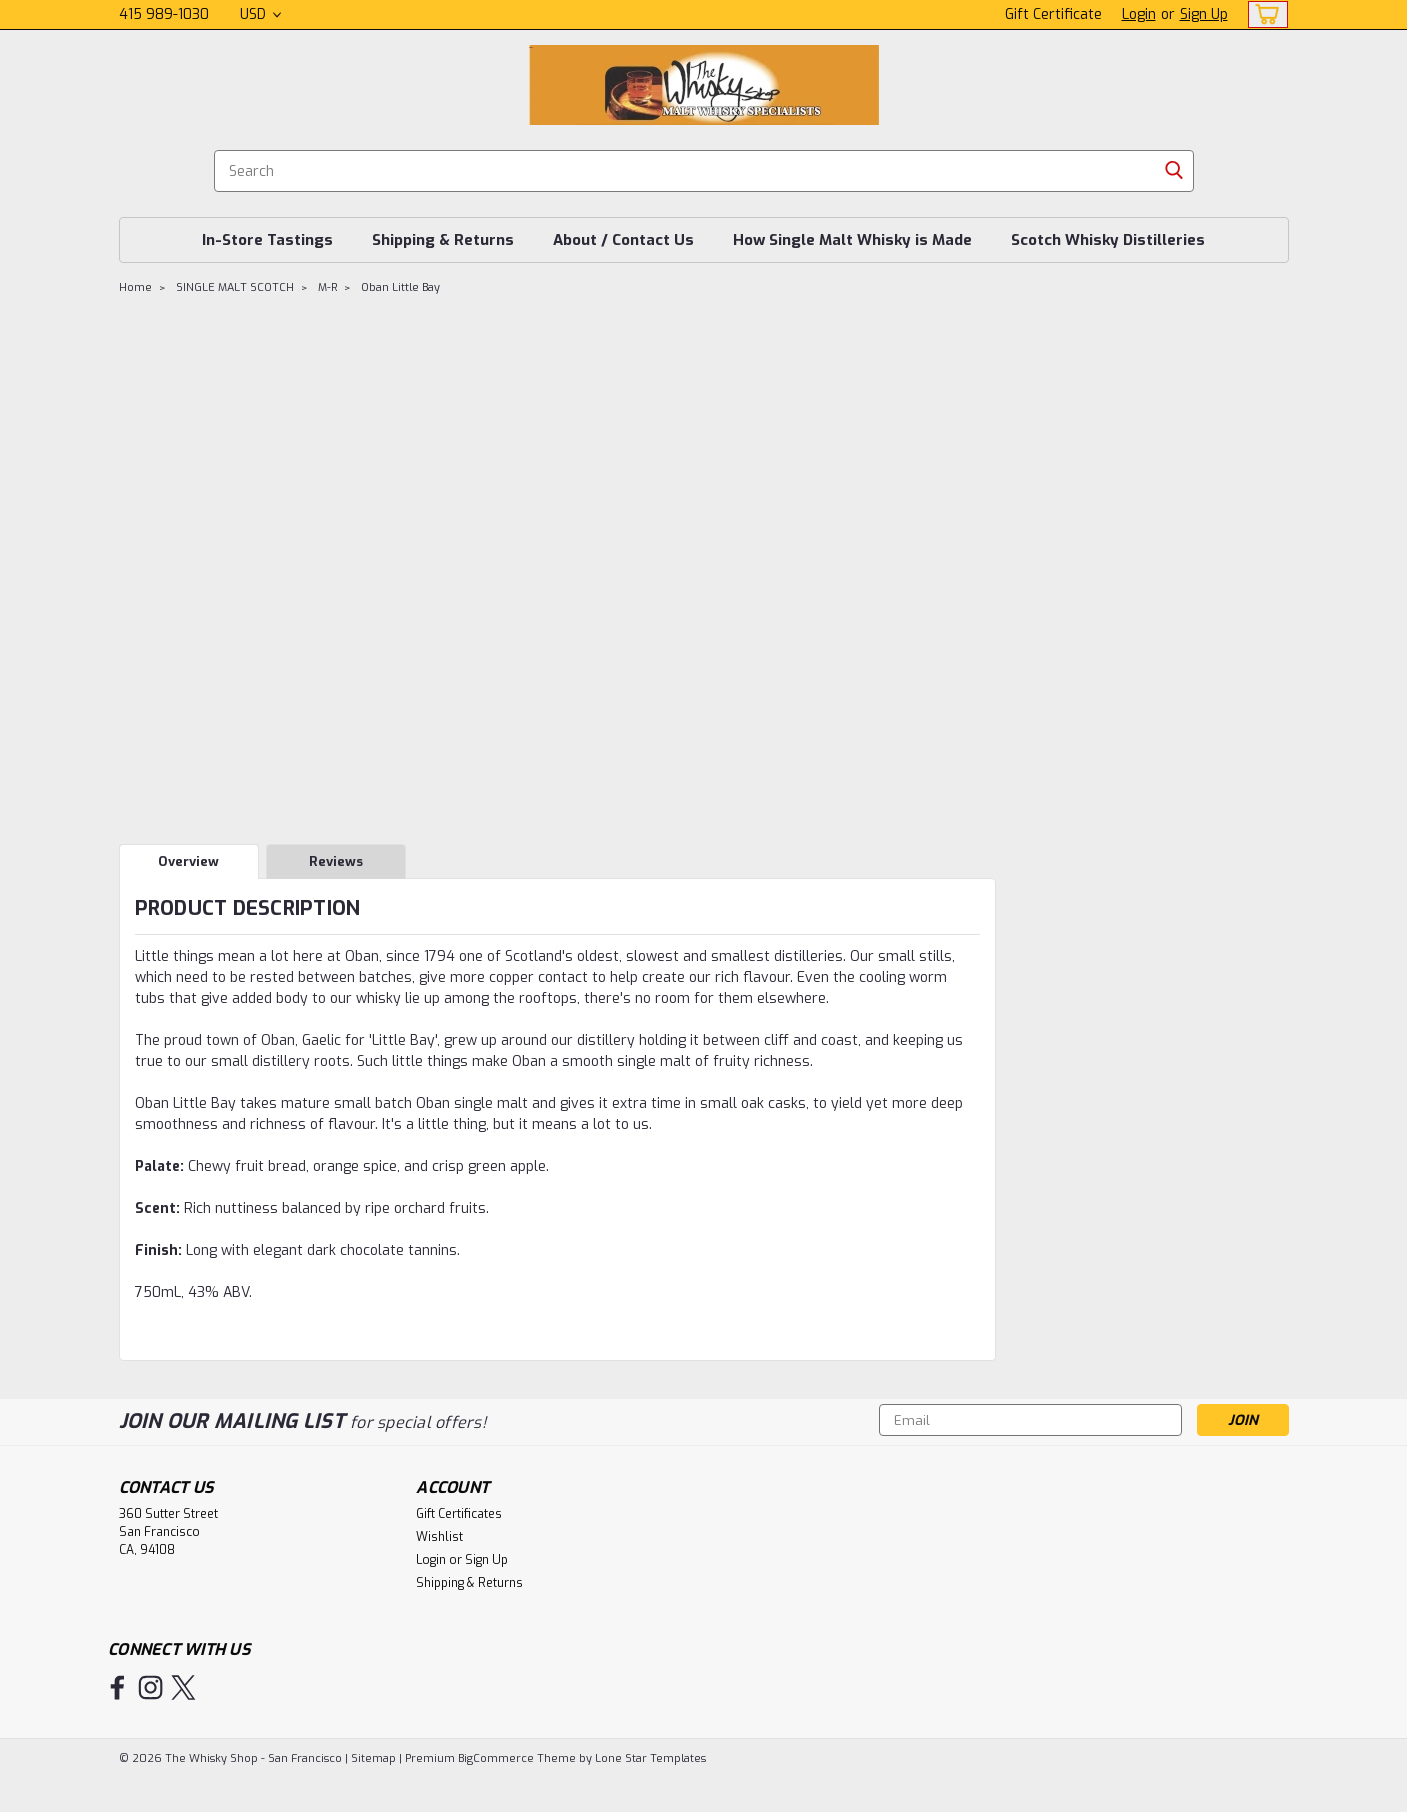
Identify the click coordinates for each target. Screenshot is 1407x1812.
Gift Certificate (1053, 14)
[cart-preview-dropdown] (1263, 14)
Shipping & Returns (443, 240)
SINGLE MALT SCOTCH (235, 287)
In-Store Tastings (267, 240)
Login (1139, 14)
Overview (188, 861)
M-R (327, 287)
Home (135, 287)
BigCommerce (496, 1758)
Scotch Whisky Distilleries (1108, 240)
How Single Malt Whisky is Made (852, 240)
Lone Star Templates (650, 1758)
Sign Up (1204, 14)
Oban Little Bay (400, 287)
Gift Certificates (459, 1514)
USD (260, 14)
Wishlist (439, 1537)
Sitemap (373, 1758)
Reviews (336, 861)
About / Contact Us (623, 240)
